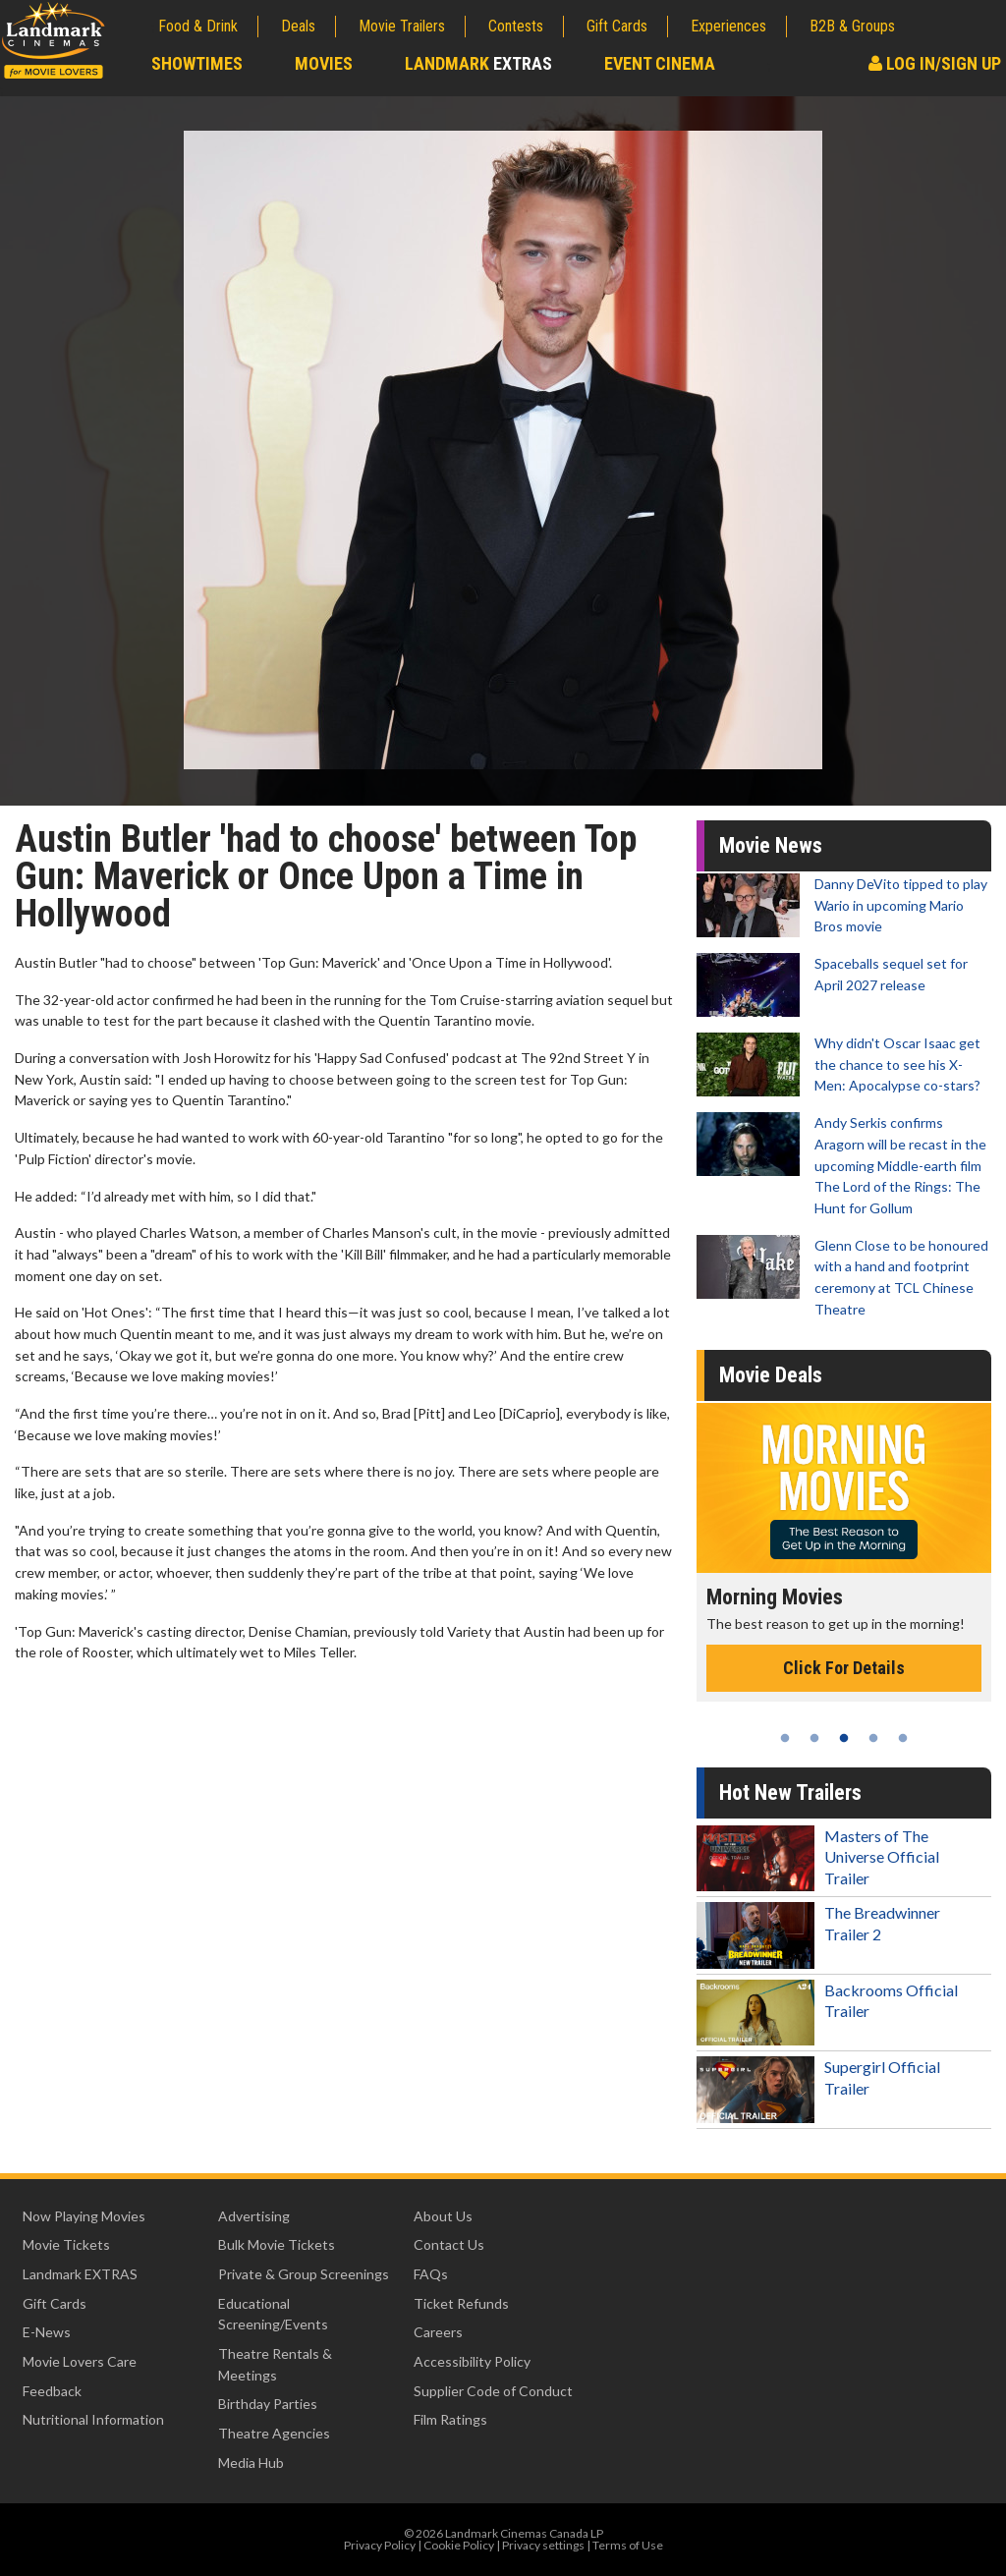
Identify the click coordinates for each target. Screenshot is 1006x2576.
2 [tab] (814, 1738)
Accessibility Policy (472, 2361)
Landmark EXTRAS (80, 2274)
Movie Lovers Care (80, 2361)
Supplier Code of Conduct (493, 2390)
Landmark (478, 63)
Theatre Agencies (274, 2433)
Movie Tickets (66, 2244)
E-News (47, 2332)
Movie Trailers (402, 26)
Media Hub (251, 2462)
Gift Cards (617, 26)
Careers (438, 2332)
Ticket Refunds (461, 2303)
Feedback (52, 2390)
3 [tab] (844, 1738)
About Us (443, 2216)
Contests (515, 26)
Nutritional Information (93, 2419)
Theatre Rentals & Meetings (275, 2364)
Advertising (254, 2216)
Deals (298, 26)
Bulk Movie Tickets (276, 2244)
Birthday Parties (267, 2403)
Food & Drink (198, 26)
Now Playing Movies (84, 2216)
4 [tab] (873, 1738)
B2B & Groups (852, 26)
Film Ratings (450, 2419)
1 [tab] (785, 1738)
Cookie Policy (458, 2545)
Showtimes (197, 63)
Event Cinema (659, 63)
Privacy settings (543, 2545)
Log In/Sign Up (934, 63)
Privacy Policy (380, 2545)
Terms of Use (627, 2545)
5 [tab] (903, 1738)
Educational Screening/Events (273, 2314)
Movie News (770, 845)
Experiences (728, 26)
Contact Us (449, 2244)
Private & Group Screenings (303, 2274)
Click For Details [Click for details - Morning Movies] (844, 1667)
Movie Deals (770, 1375)
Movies (324, 63)
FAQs (431, 2274)
